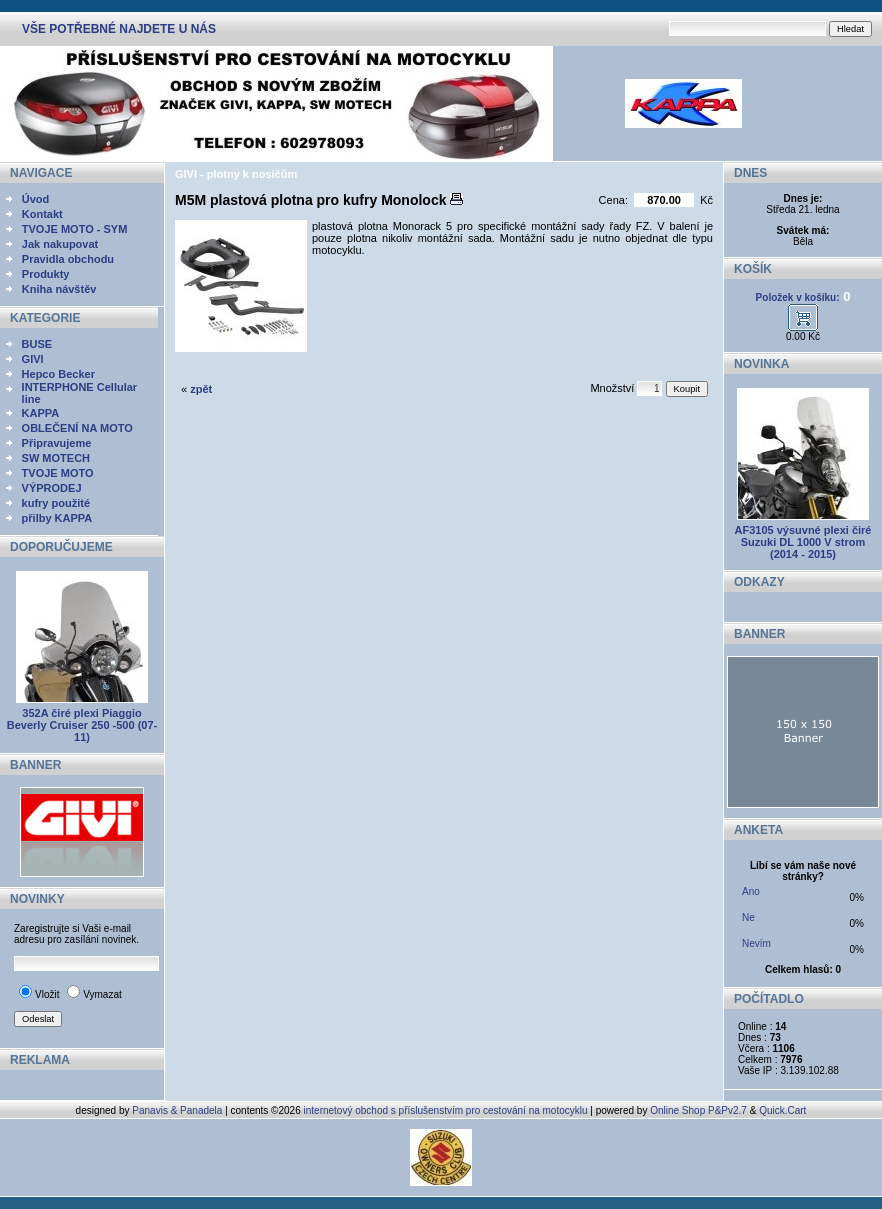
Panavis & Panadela (178, 1110)
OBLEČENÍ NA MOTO (77, 428)
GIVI (33, 359)
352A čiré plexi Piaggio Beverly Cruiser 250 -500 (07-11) (82, 725)
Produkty (46, 274)
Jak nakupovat (60, 244)
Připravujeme (57, 443)
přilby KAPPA (57, 518)
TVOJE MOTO (58, 473)
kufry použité (56, 503)
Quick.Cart (782, 1110)
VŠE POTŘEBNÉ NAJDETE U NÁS (119, 29)
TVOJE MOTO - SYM (75, 229)
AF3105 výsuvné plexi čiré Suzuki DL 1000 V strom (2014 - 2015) (803, 542)
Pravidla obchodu (68, 259)
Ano (751, 891)
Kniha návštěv (59, 289)
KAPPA (41, 413)
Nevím (756, 943)
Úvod (36, 199)
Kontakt (42, 214)
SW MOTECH (56, 458)
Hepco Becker (58, 374)
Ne (748, 917)
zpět (201, 389)
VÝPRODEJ (52, 488)
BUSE (37, 344)
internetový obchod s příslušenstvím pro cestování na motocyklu (446, 1110)
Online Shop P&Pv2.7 (698, 1110)
